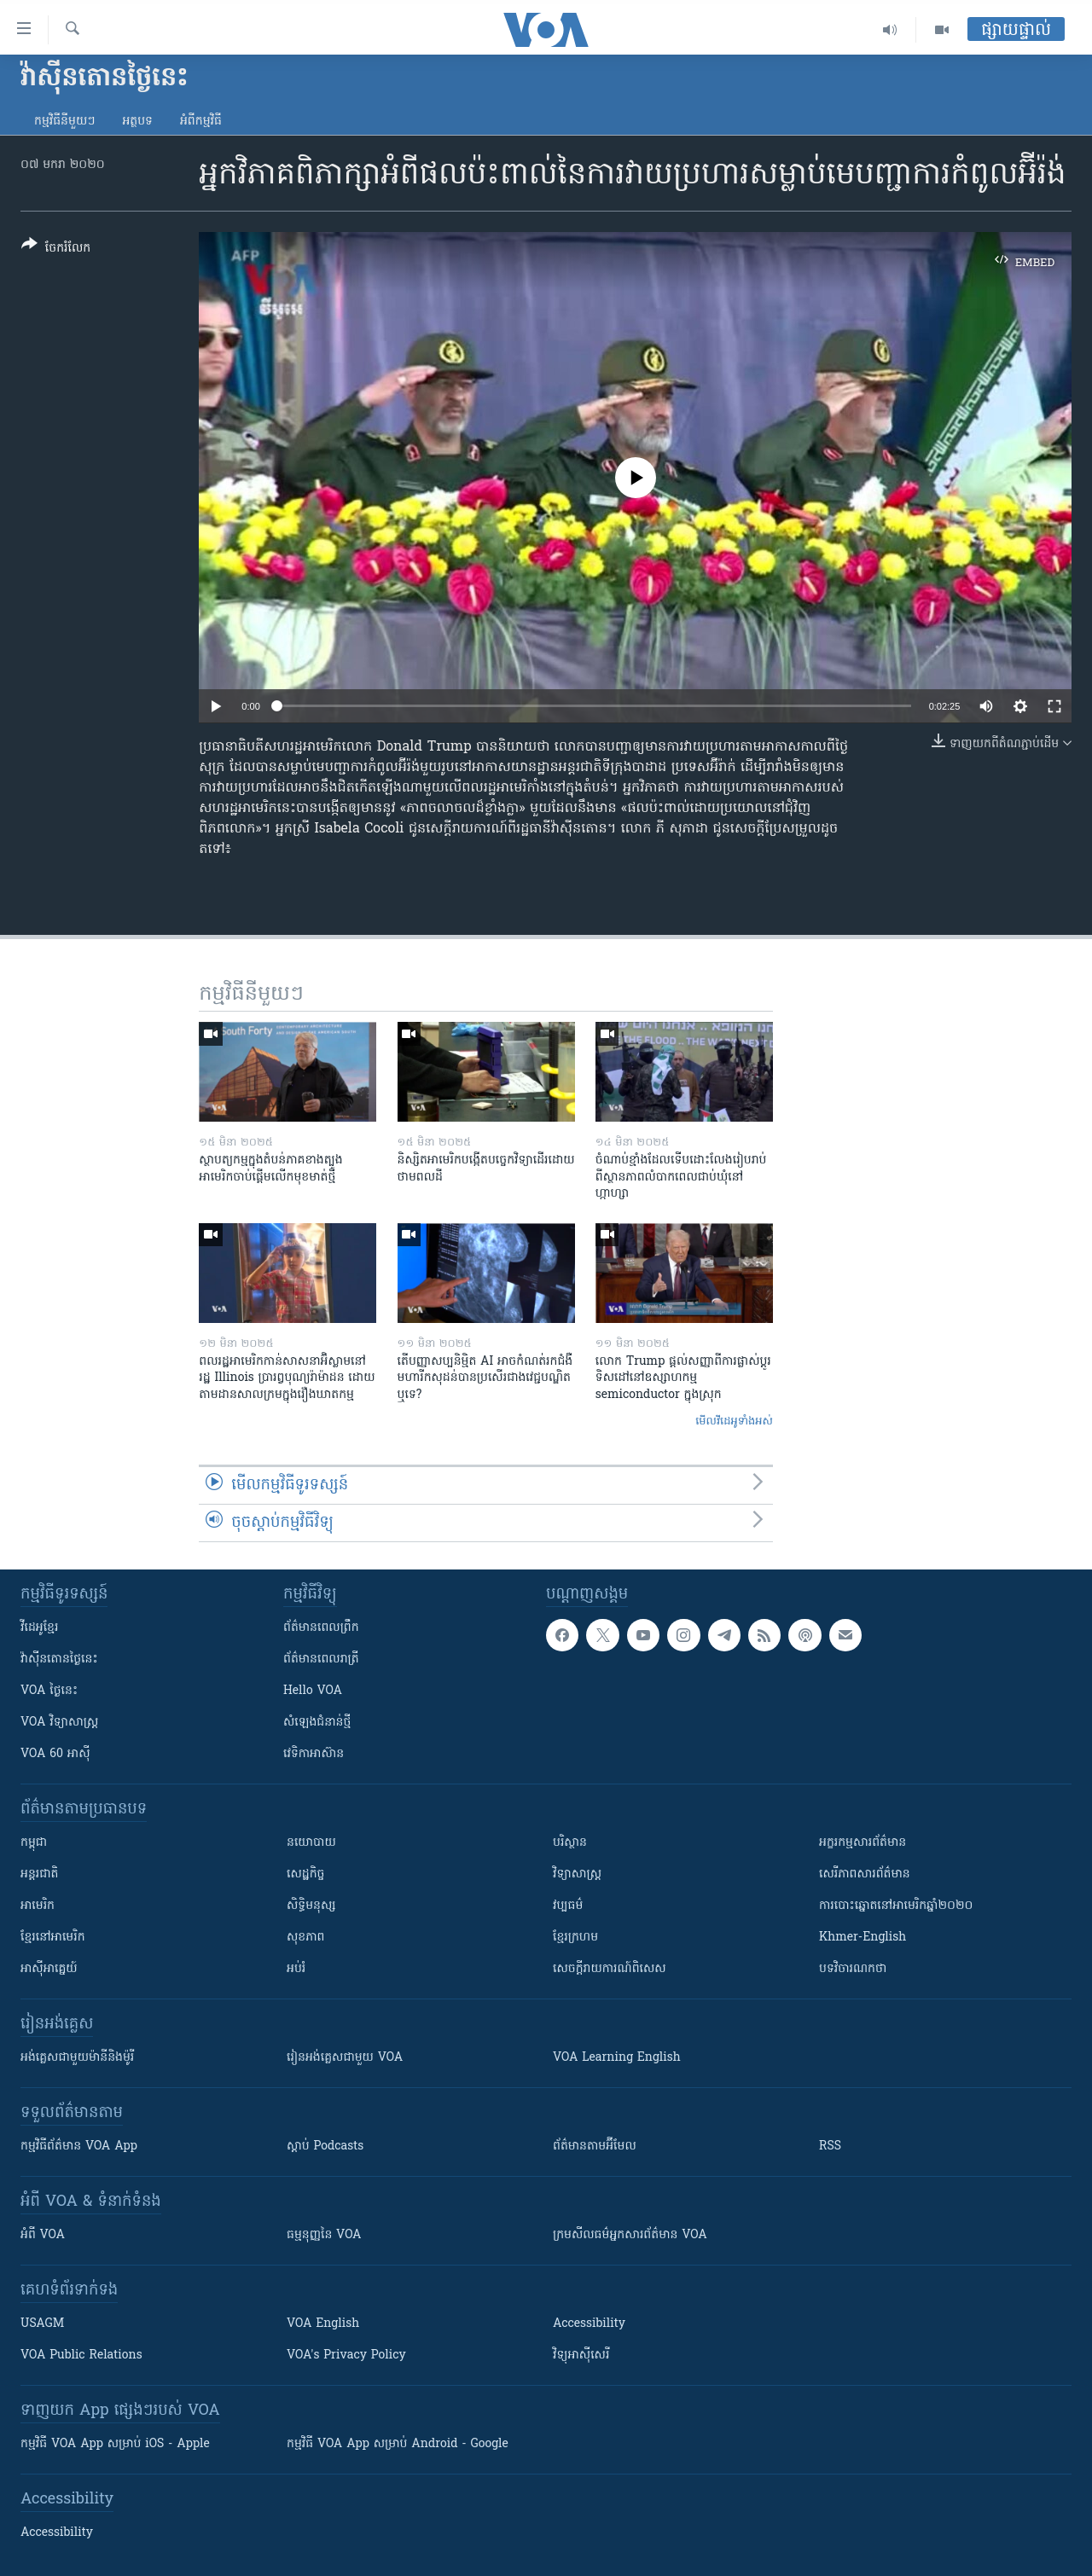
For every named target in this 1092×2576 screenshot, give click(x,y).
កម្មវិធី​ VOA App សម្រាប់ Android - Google (397, 2444)
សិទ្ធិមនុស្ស (311, 1906)
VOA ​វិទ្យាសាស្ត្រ (59, 1723)
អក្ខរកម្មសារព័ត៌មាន (862, 1843)
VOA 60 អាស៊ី (55, 1754)
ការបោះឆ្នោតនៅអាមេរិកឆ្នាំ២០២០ (896, 1906)
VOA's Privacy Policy (346, 2355)
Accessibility (589, 2324)
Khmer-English (862, 1938)
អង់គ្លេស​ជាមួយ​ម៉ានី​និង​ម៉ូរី (77, 2058)
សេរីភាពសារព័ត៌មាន (864, 1874)
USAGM (42, 2324)
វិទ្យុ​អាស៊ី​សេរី (581, 2355)
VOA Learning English (617, 2058)
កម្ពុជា (33, 1843)
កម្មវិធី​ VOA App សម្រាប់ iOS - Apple (115, 2444)
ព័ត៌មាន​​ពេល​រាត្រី (321, 1659)
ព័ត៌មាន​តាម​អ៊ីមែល (594, 2146)
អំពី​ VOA (42, 2235)
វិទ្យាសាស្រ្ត (577, 1874)
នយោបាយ (311, 1843)
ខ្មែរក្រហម (575, 1938)
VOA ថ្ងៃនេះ (49, 1691)
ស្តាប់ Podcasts (325, 2146)
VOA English (323, 2324)
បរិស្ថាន (570, 1843)
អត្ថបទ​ (137, 122)
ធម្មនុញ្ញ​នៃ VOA (324, 2235)
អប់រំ (296, 1969)
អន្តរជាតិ (39, 1874)
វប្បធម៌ (568, 1906)
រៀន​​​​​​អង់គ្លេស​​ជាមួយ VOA (345, 2058)
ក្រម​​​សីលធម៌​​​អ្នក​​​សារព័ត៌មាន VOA (630, 2235)
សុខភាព (305, 1938)
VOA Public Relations (81, 2355)
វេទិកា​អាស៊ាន (313, 1754)
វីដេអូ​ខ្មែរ (39, 1628)
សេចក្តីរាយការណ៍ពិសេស (609, 1969)
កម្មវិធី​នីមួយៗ (64, 122)
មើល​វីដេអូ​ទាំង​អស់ (734, 1421)
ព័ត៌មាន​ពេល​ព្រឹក (321, 1628)
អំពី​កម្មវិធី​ (201, 122)
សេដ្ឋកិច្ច (305, 1874)
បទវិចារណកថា (852, 1969)
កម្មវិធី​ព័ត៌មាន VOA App (78, 2146)
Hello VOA (312, 1691)
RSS (830, 2146)
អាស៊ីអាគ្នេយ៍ (49, 1969)
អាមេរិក (37, 1906)
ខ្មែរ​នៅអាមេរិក (52, 1938)
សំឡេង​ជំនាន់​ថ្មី (317, 1723)
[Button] (55, 249)
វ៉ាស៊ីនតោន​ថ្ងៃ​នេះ (59, 1659)
